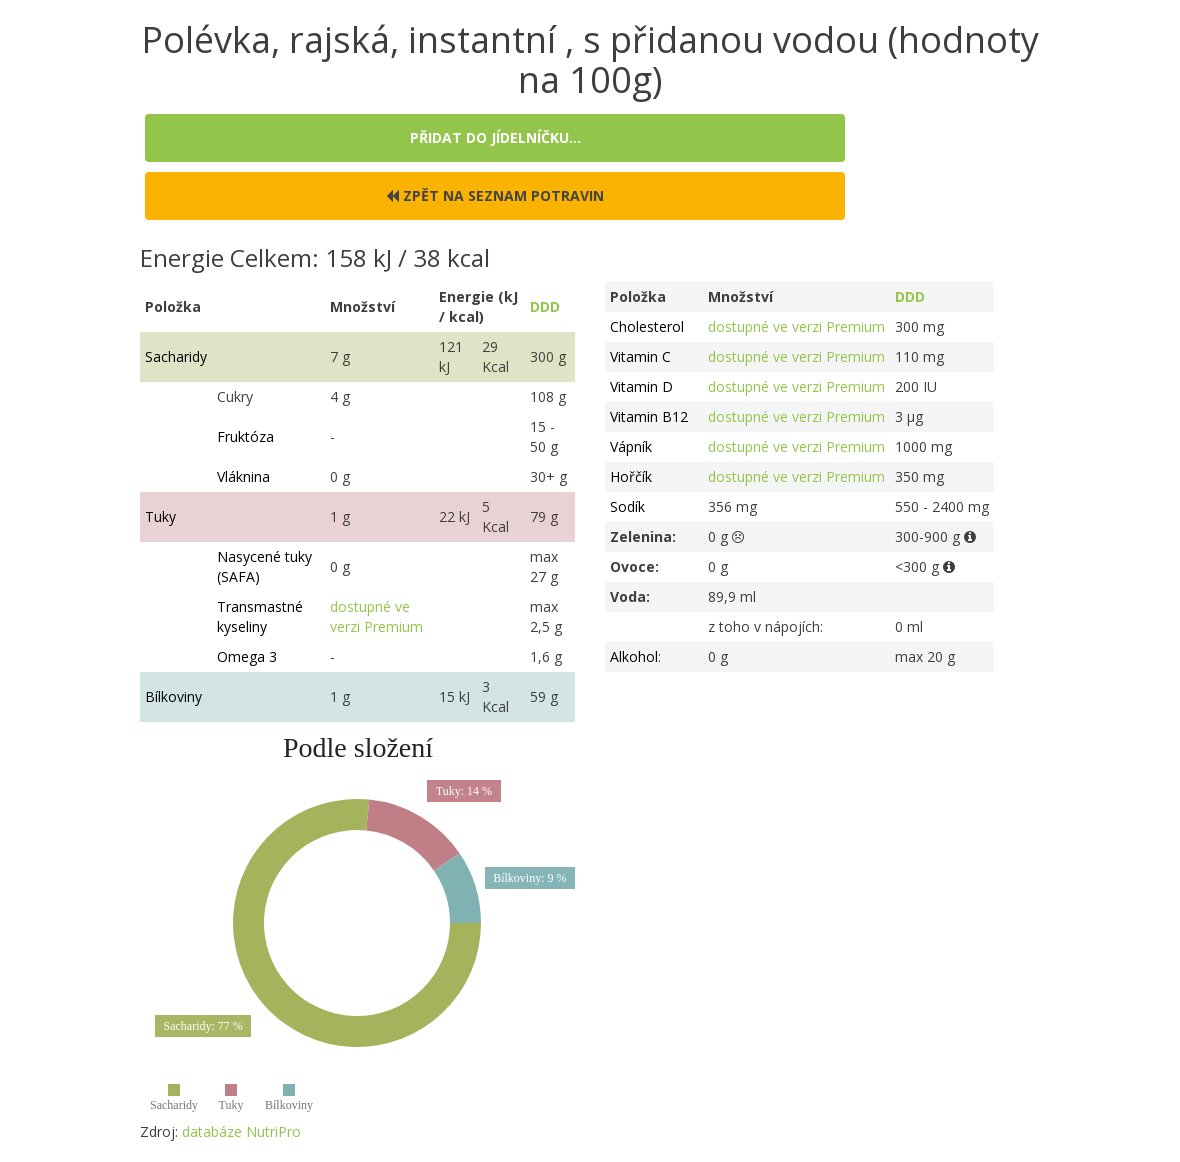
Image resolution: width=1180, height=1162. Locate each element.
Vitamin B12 (649, 416)
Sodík (627, 506)
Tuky (160, 516)
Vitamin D (641, 386)
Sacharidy (176, 356)
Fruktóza (245, 436)
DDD (545, 306)
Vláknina (243, 476)
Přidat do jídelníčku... (495, 137)
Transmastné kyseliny (260, 616)
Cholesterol (647, 326)
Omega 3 (247, 656)
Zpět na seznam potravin (495, 195)
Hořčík (631, 476)
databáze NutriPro (241, 1131)
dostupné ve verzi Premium (376, 616)
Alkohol (634, 656)
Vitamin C (640, 356)
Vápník (631, 446)
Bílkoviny (173, 696)
